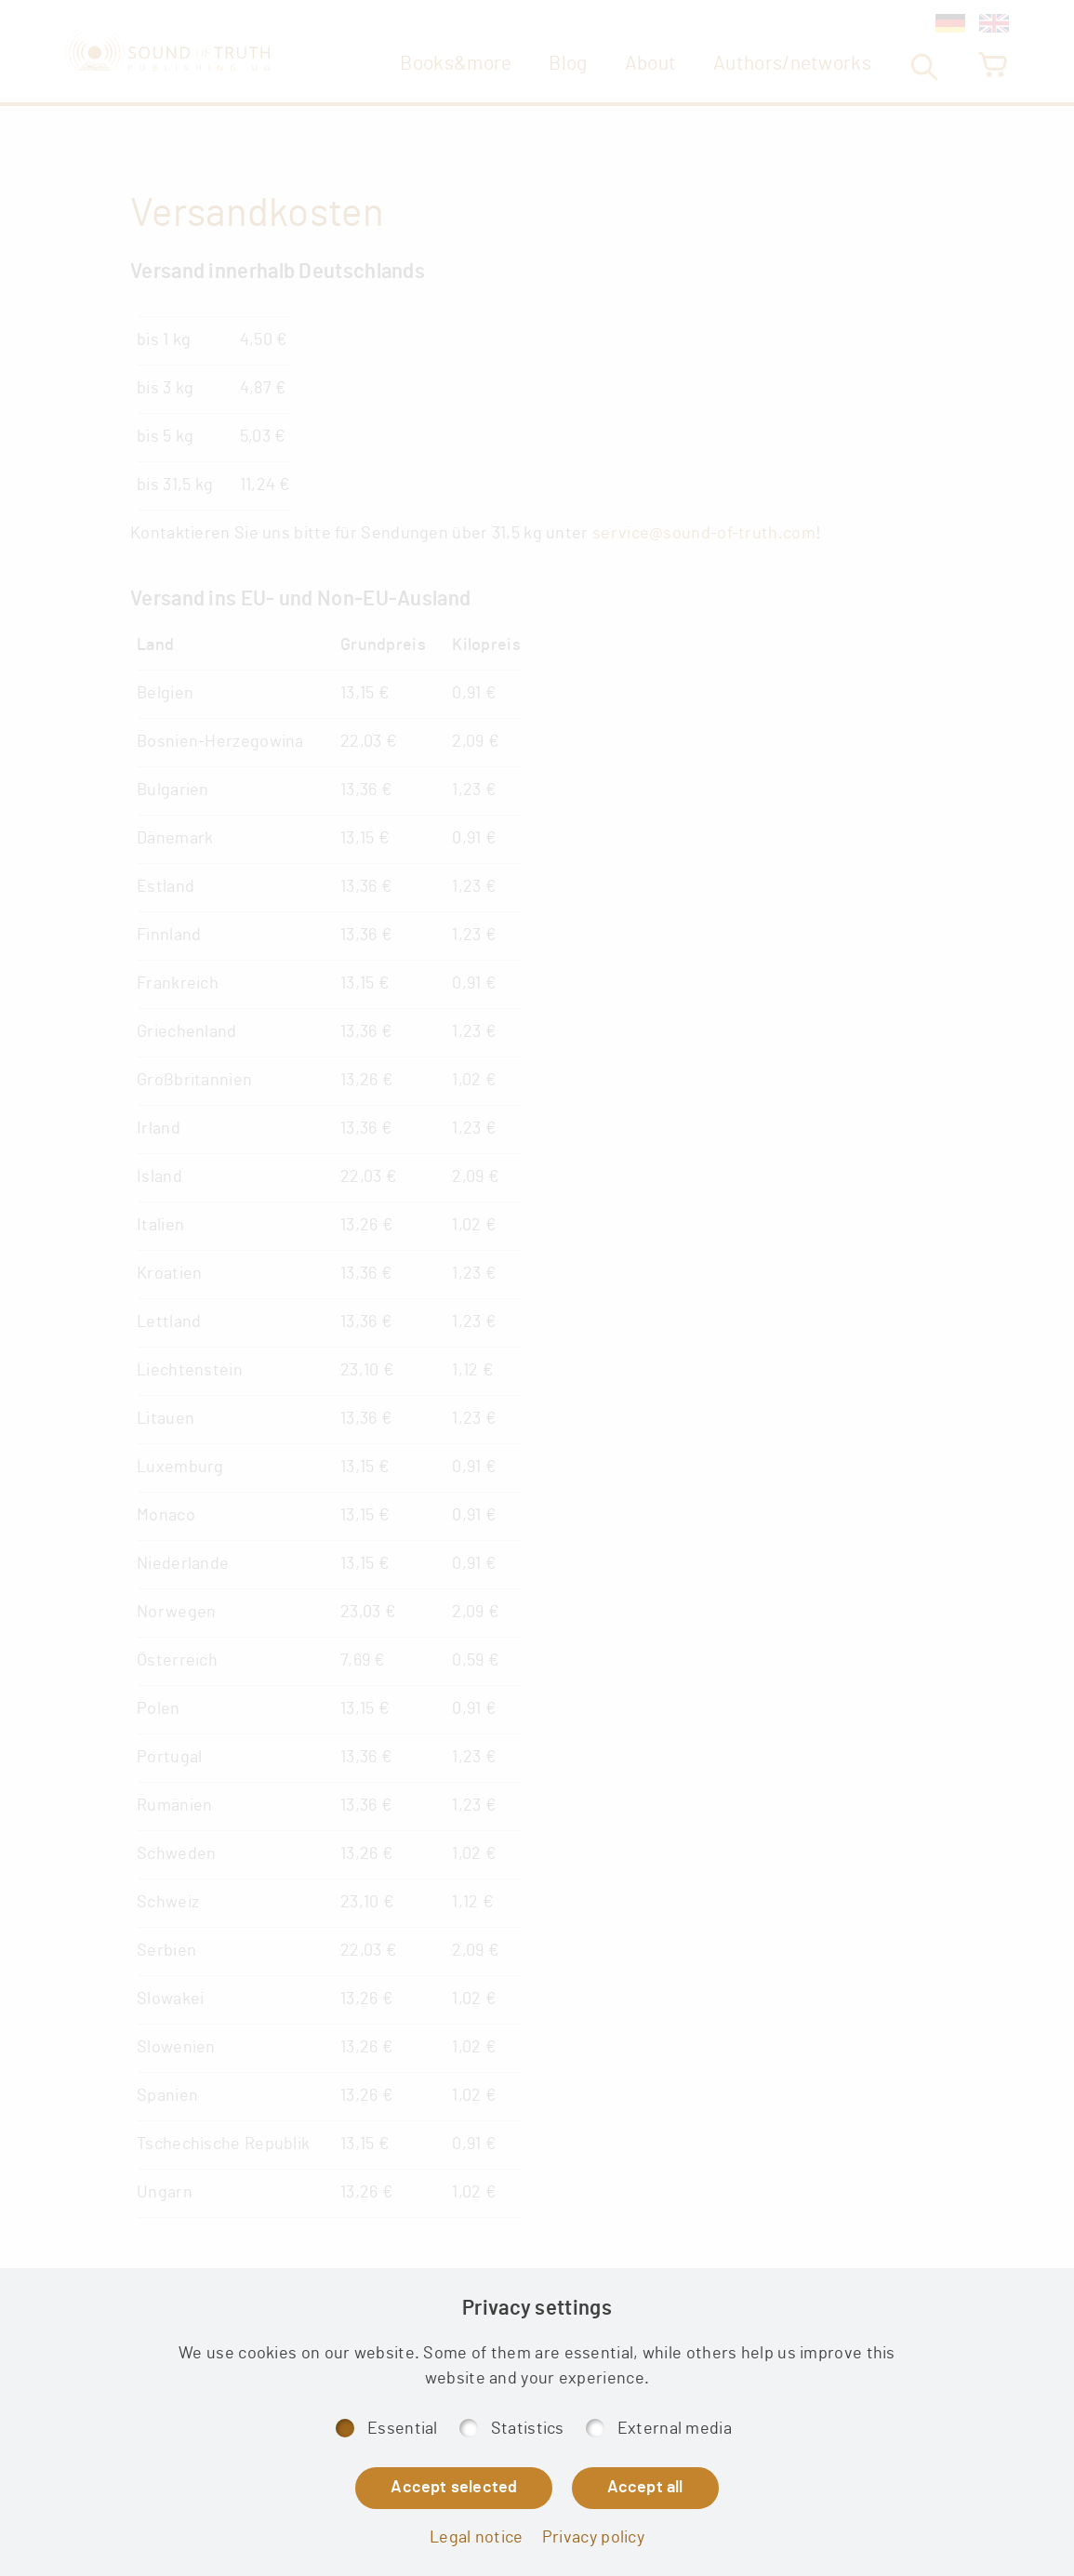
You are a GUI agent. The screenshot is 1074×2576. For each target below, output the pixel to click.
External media (674, 2429)
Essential (402, 2429)
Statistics (527, 2429)
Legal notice (477, 2538)
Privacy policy (593, 2538)
